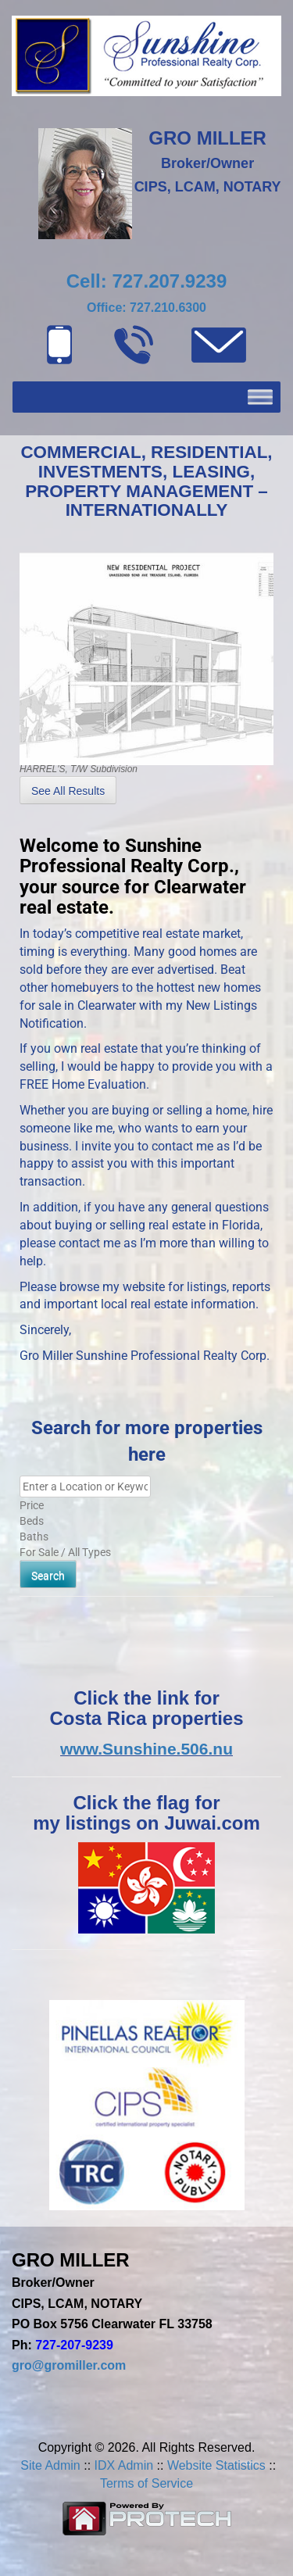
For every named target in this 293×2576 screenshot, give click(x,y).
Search (48, 1575)
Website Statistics (216, 2465)
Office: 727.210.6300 (146, 307)
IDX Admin (124, 2465)
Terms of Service (146, 2483)
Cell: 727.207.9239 (146, 281)
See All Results (68, 791)
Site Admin (50, 2465)
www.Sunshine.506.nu (146, 1749)
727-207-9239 (74, 2345)
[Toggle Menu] (260, 397)
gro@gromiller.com (69, 2365)
